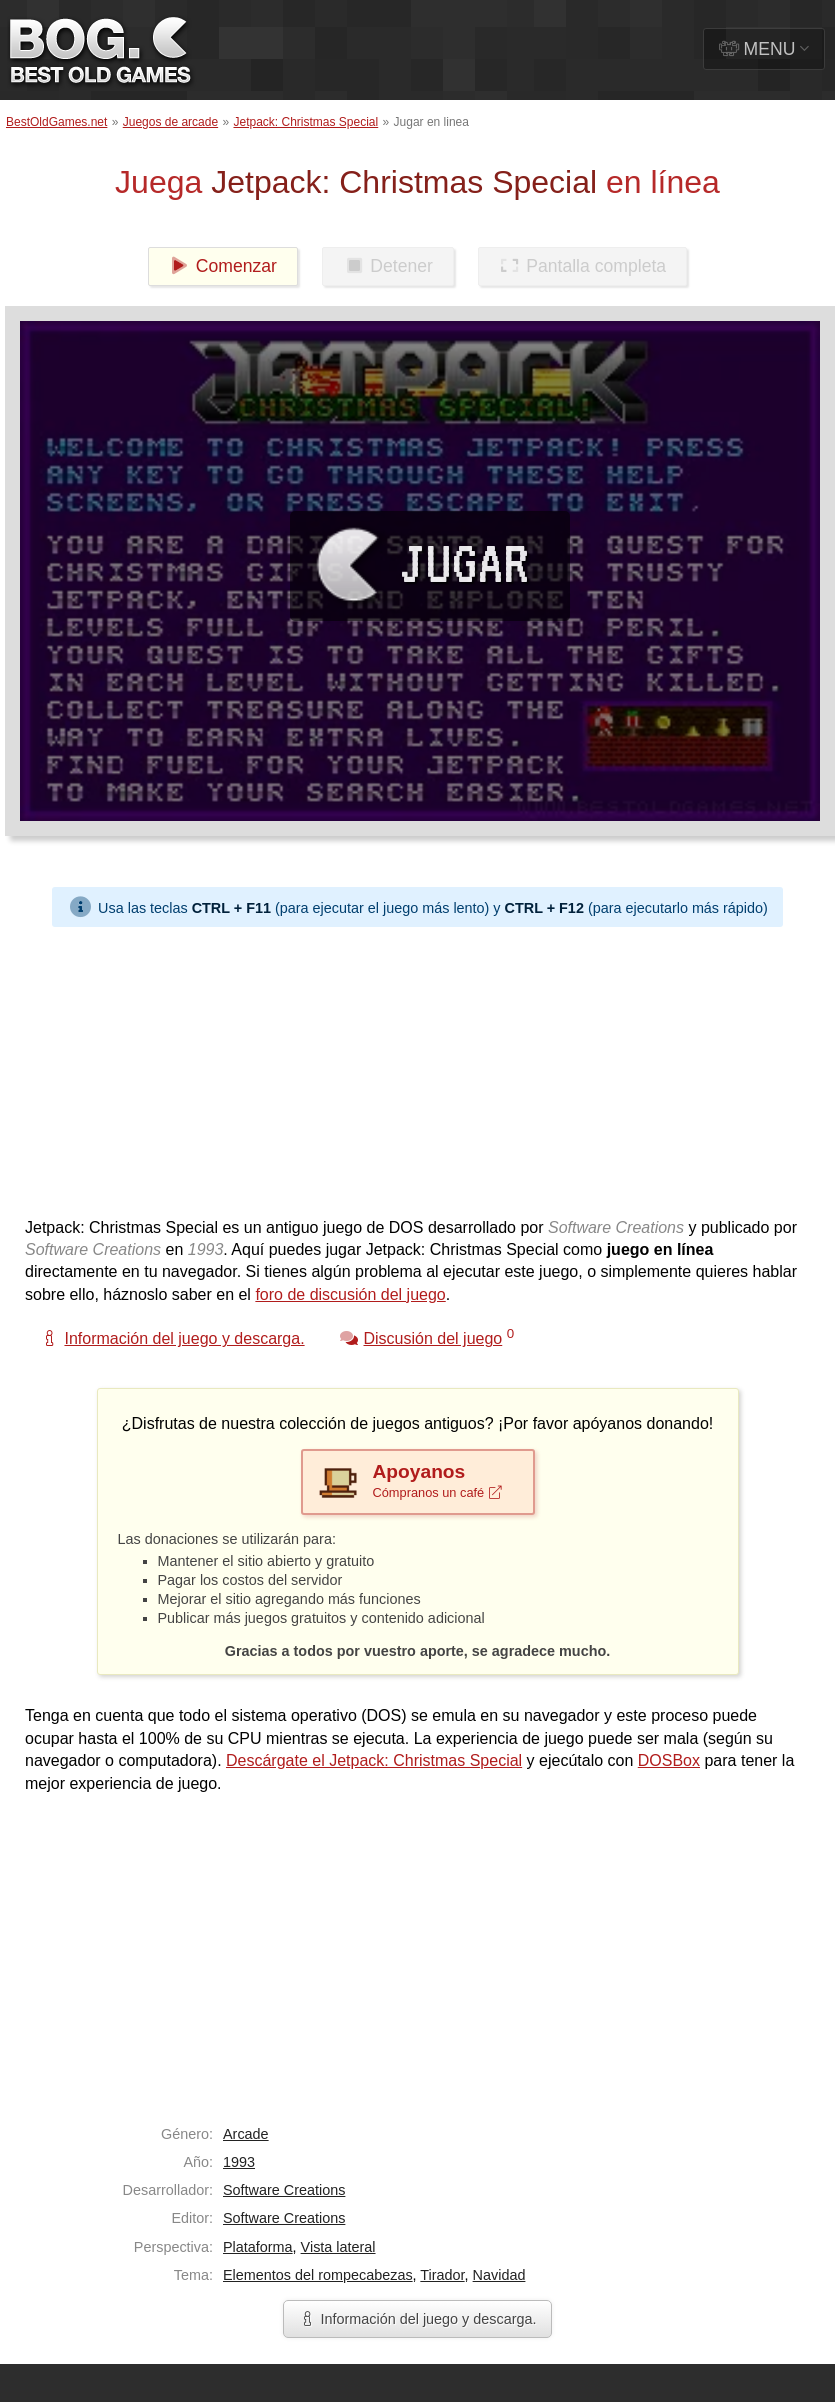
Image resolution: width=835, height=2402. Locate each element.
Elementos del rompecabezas (318, 2275)
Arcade (246, 2134)
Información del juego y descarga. (418, 2319)
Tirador (442, 2275)
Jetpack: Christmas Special (305, 122)
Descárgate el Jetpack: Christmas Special (374, 1760)
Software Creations (284, 2190)
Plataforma (258, 2247)
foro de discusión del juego (350, 1294)
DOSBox (669, 1760)
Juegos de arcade (170, 122)
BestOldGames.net (56, 122)
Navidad (499, 2275)
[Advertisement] (347, 1067)
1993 (239, 2162)
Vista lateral (338, 2247)
